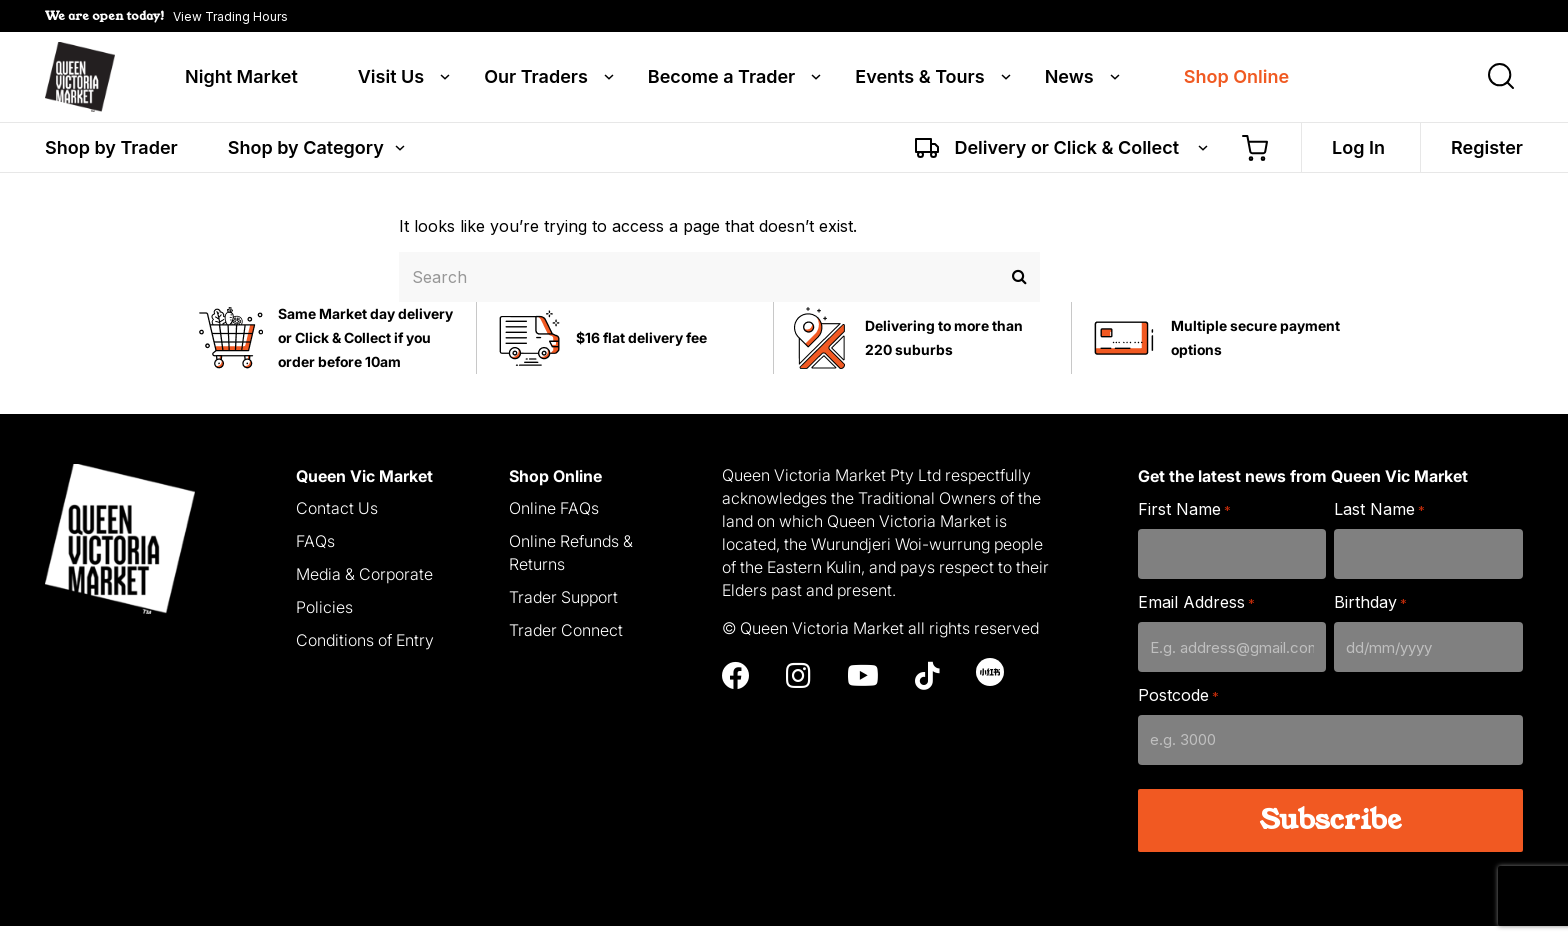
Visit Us (391, 82)
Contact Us (337, 523)
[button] (166, 16)
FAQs (315, 556)
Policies (324, 621)
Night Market (241, 82)
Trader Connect (566, 644)
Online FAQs (554, 523)
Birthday (1370, 617)
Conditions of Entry (365, 654)
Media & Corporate (364, 589)
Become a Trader (721, 82)
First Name (1184, 524)
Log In (1358, 157)
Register (1487, 157)
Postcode (1178, 710)
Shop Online (1236, 82)
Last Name (1379, 524)
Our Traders (536, 82)
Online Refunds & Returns (571, 567)
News (1069, 82)
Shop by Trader (111, 157)
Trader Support (563, 611)
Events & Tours (919, 82)
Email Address (1196, 617)
